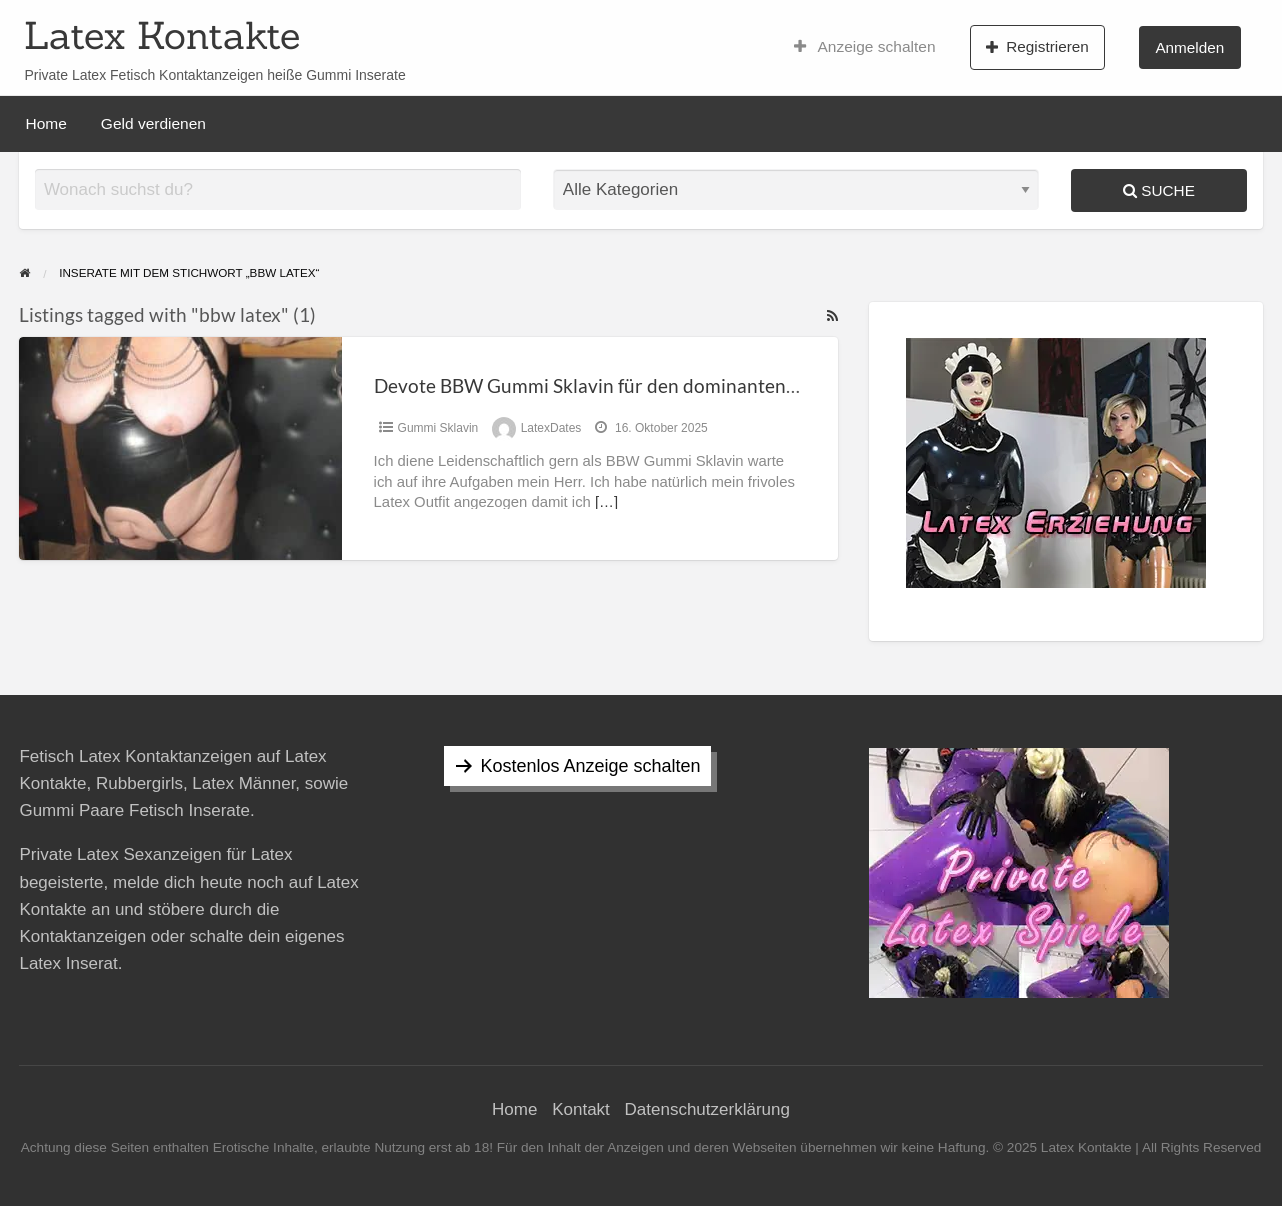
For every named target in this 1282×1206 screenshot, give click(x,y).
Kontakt (581, 1109)
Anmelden (1189, 47)
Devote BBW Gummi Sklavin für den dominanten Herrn (607, 385)
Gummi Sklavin (438, 428)
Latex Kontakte (162, 35)
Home (46, 123)
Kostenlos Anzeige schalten (590, 766)
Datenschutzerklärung (707, 1109)
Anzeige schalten (865, 47)
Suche (1159, 190)
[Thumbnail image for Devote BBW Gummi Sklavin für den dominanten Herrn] (180, 448)
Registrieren (1037, 47)
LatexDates (551, 428)
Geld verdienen (153, 123)
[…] (606, 502)
